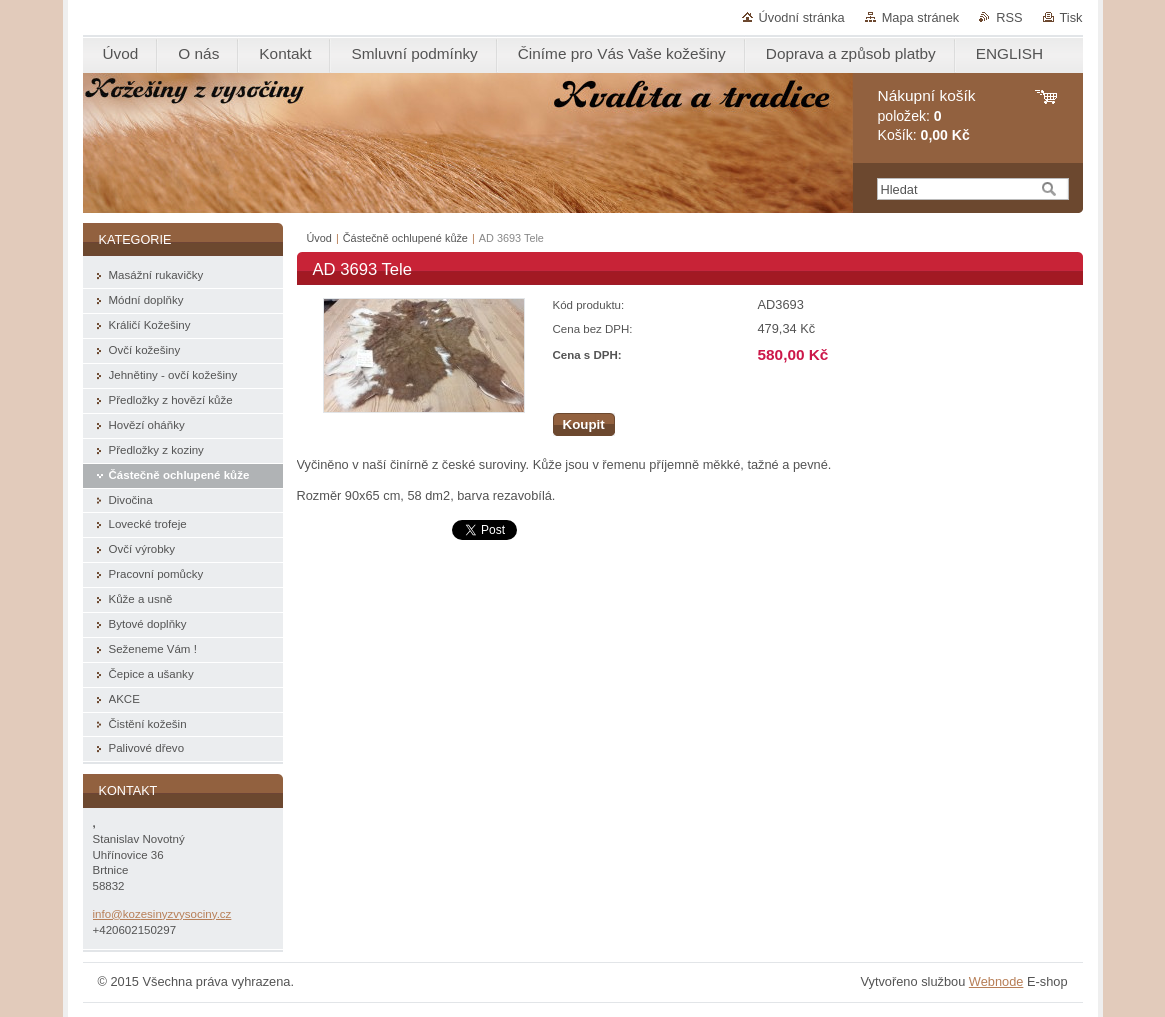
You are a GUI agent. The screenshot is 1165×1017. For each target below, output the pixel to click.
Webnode (996, 981)
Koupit (584, 424)
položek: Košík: (927, 115)
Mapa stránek (921, 17)
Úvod (319, 238)
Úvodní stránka (802, 17)
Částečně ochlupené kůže (405, 238)
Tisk (1071, 17)
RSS (1009, 17)
